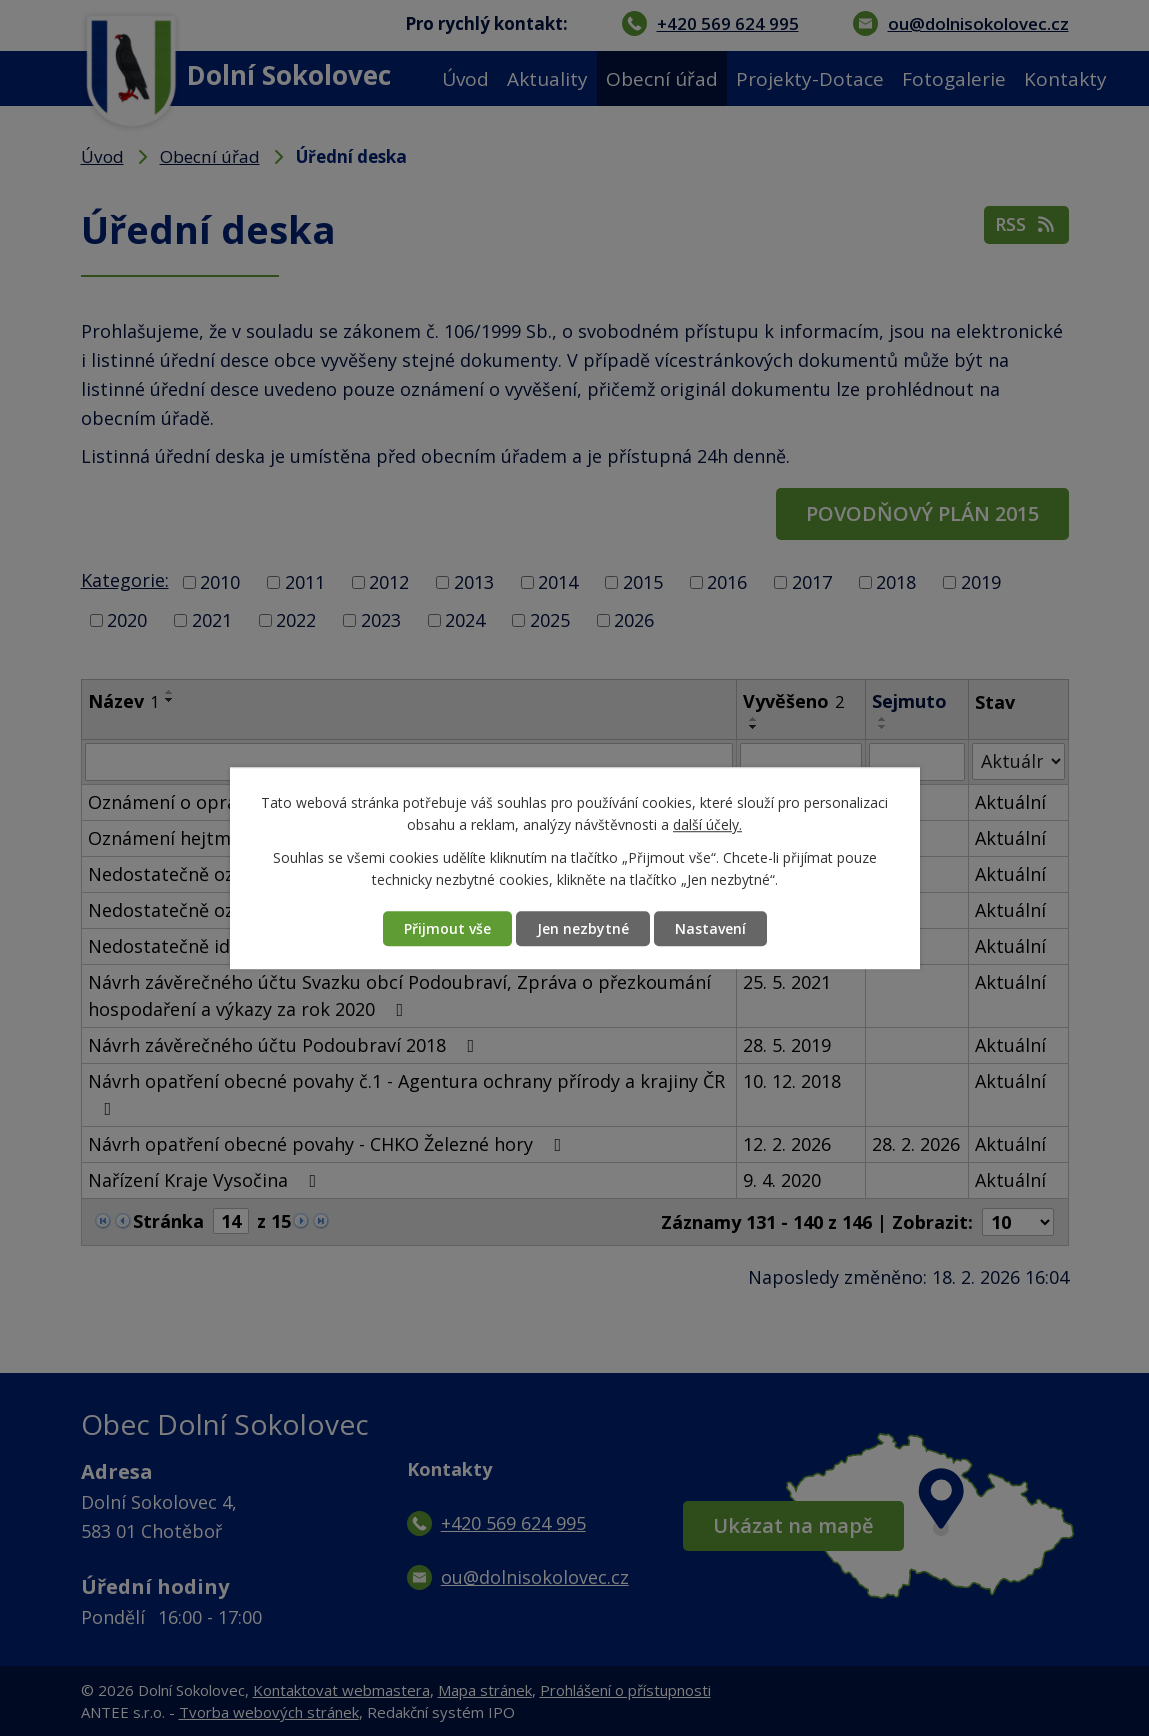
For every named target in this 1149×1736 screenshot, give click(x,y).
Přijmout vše (447, 928)
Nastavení (710, 928)
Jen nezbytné (583, 928)
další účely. (707, 825)
